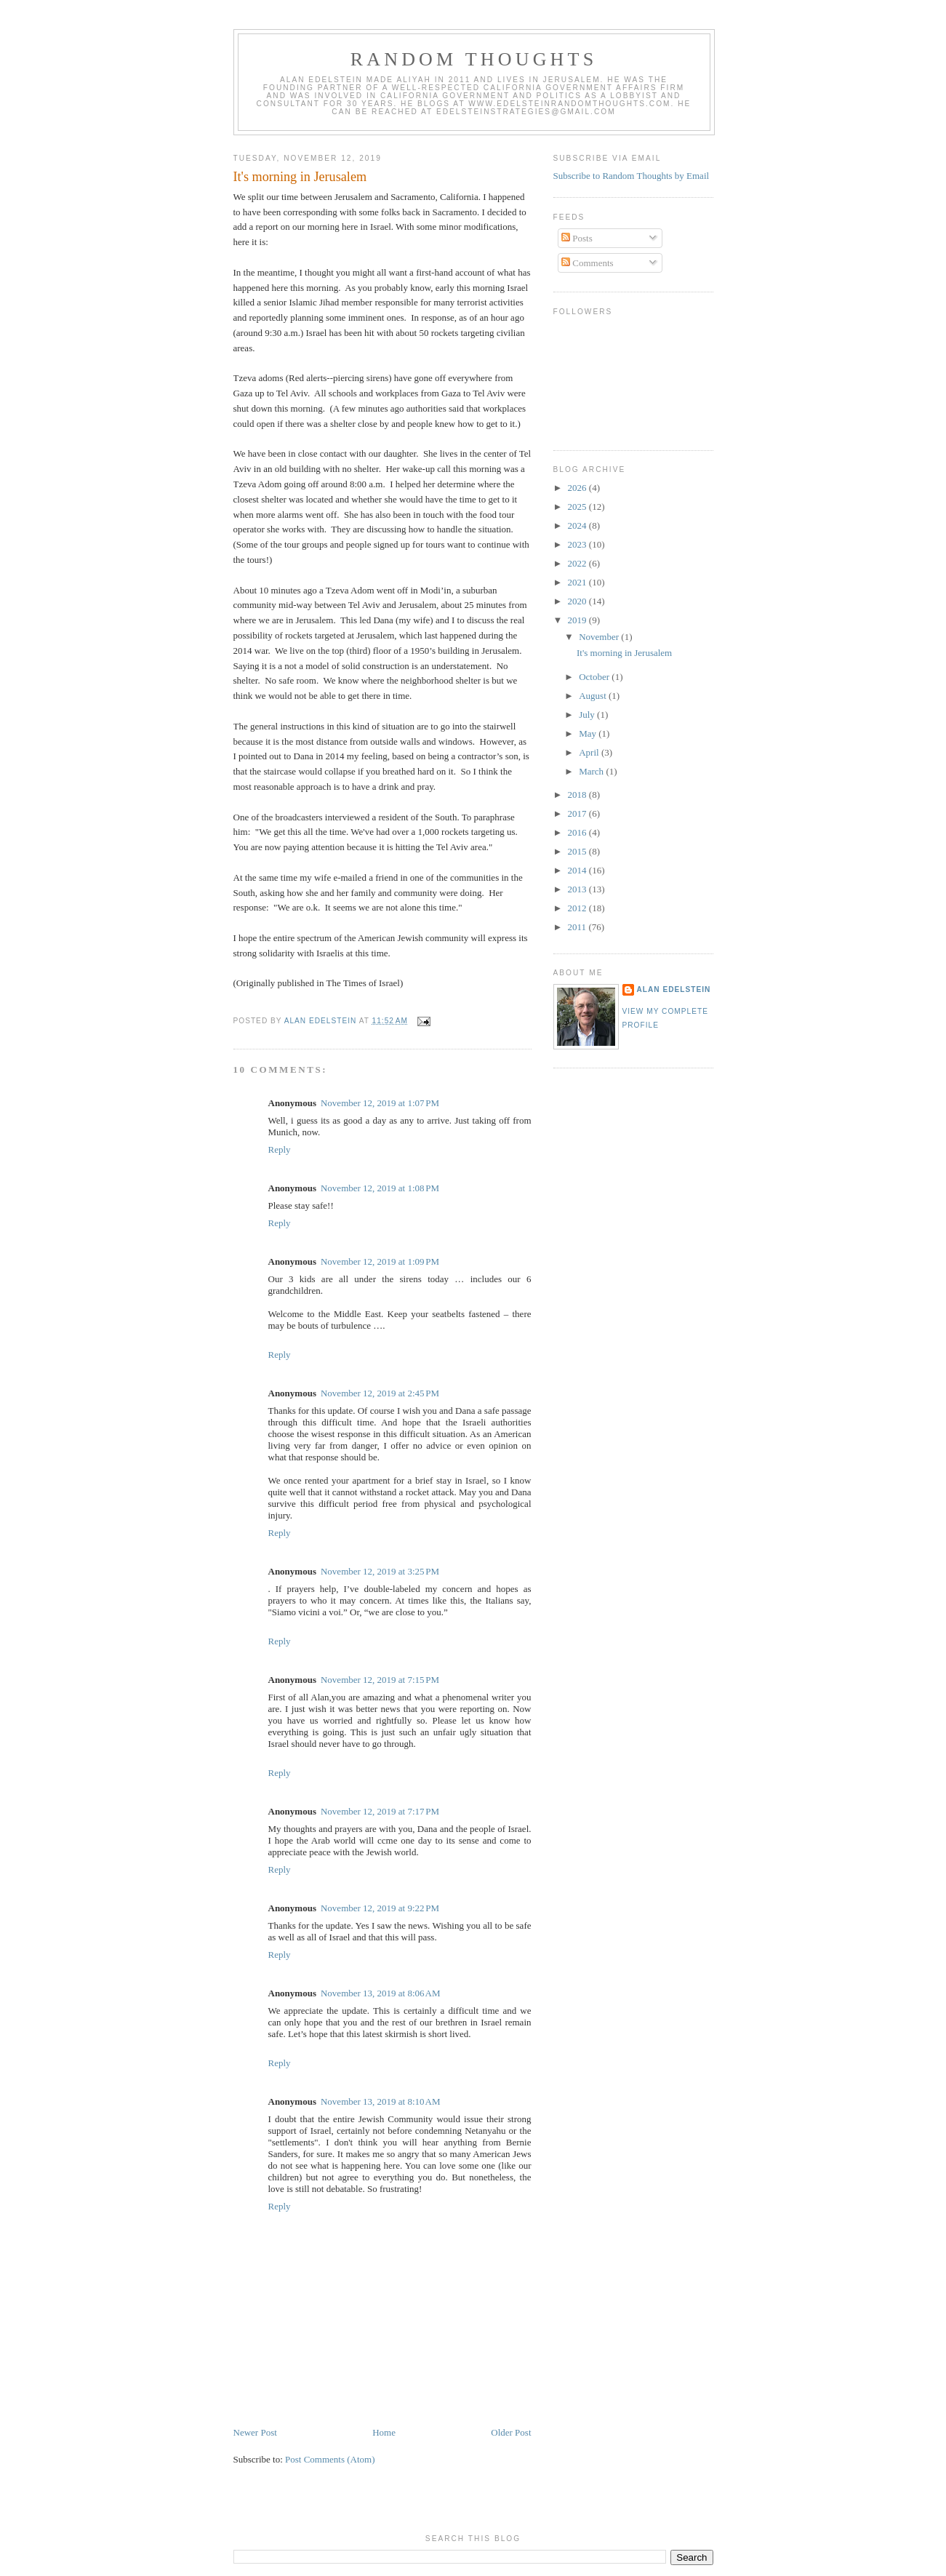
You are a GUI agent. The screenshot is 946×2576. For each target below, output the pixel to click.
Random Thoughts (474, 59)
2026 (578, 487)
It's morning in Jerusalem (624, 652)
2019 (578, 620)
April (590, 752)
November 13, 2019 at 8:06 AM (380, 1993)
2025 (578, 506)
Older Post (511, 2432)
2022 (578, 563)
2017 (578, 813)
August (594, 695)
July (588, 714)
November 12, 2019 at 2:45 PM (380, 1393)
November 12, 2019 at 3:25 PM (380, 1571)
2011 (578, 926)
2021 (578, 582)
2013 (578, 889)
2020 (578, 601)
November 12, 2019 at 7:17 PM (380, 1811)
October (595, 676)
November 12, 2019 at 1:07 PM (380, 1102)
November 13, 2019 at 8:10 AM (380, 2101)
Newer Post (255, 2432)
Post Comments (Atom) (330, 2459)
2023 (578, 544)
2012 (578, 908)
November (600, 636)
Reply (279, 1149)
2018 (578, 794)
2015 (578, 851)
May (588, 733)
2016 (578, 832)
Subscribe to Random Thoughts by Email (631, 175)
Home (384, 2432)
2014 (578, 870)
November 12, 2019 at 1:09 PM (380, 1261)
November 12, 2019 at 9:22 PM (380, 1908)
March (592, 771)
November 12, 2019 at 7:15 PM (380, 1679)
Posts (577, 238)
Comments (587, 262)
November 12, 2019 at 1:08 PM (380, 1188)
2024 (578, 525)
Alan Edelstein (674, 989)
